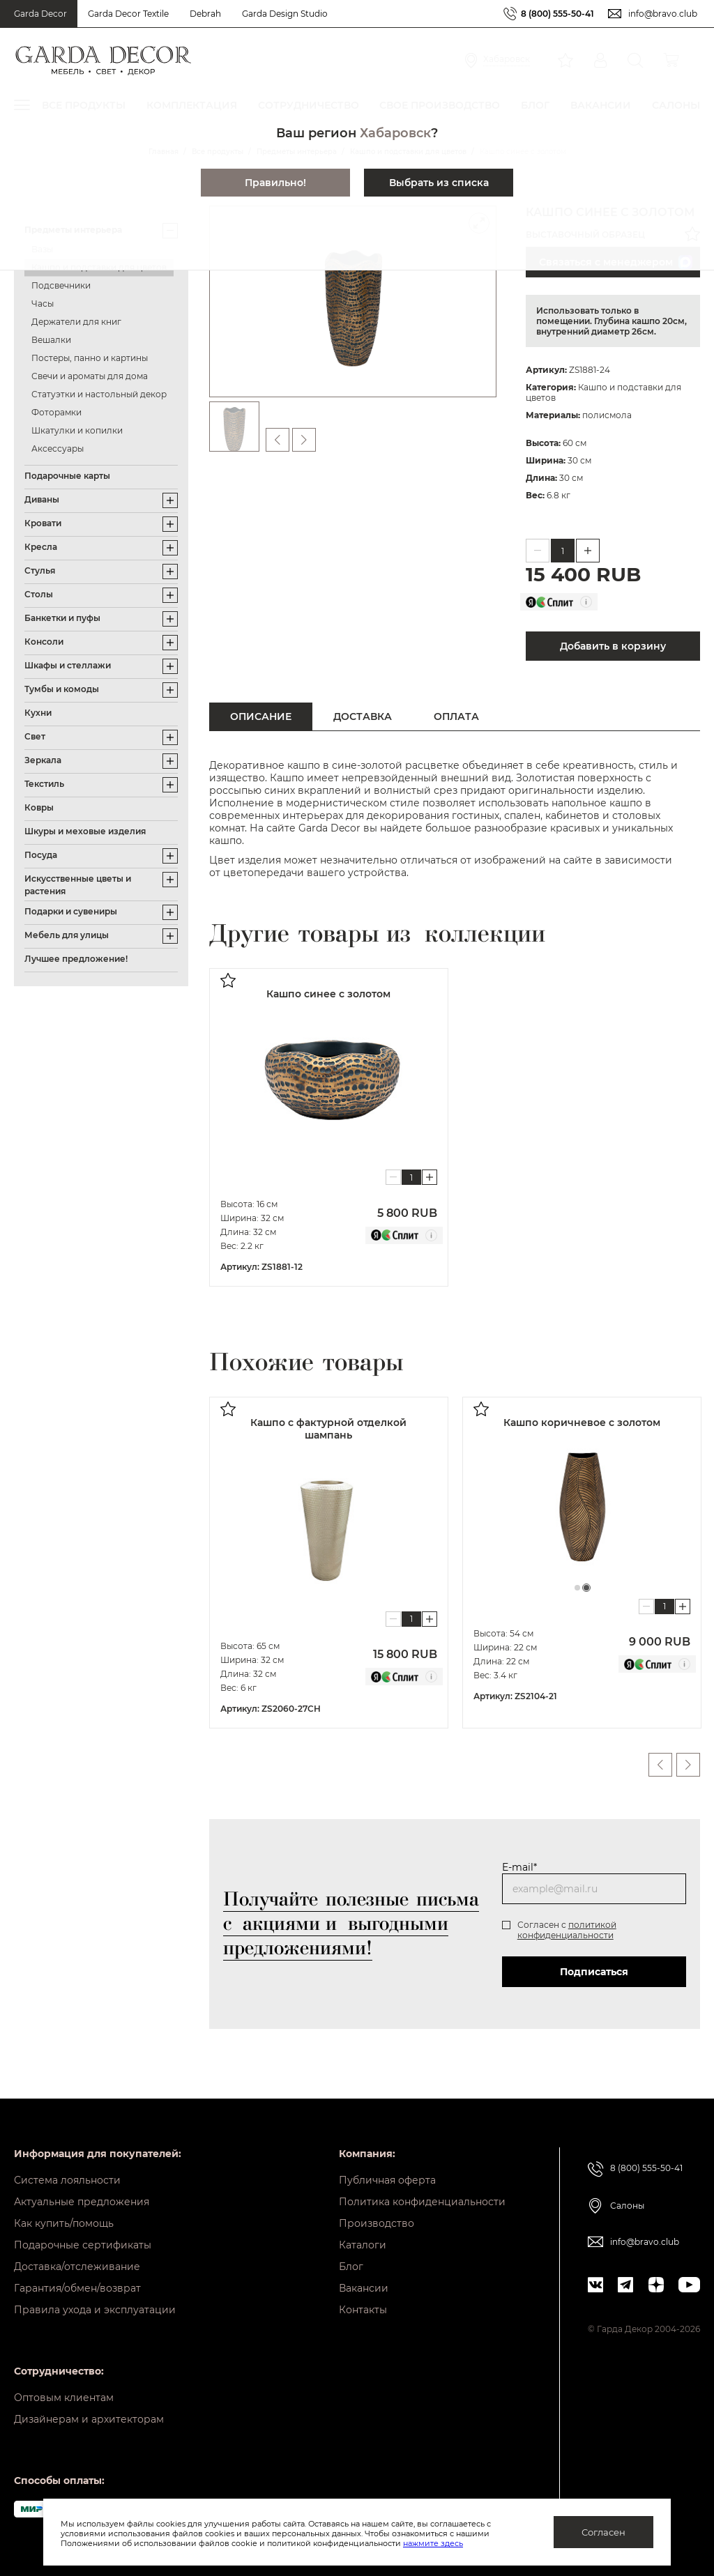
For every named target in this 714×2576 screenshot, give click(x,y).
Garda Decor (40, 13)
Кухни (38, 712)
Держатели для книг (76, 321)
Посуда (40, 855)
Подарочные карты (67, 475)
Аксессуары (57, 448)
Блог (351, 2266)
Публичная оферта (387, 2180)
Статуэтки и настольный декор (99, 394)
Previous (660, 1765)
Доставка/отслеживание (77, 2266)
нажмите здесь (433, 2543)
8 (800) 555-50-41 (557, 13)
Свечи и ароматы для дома (89, 376)
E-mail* (519, 1867)
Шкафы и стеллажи (67, 665)
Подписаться (594, 1971)
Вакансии (363, 2288)
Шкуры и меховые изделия (85, 831)
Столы (38, 594)
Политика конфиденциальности (422, 2201)
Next (688, 1765)
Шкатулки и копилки (77, 430)
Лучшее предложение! (76, 958)
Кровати (42, 523)
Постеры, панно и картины (89, 358)
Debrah (205, 13)
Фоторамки (56, 412)
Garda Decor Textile (128, 13)
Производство (376, 2223)
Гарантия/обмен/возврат (77, 2288)
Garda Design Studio (285, 13)
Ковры (39, 807)
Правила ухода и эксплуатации (95, 2309)
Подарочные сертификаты (82, 2245)
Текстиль (44, 784)
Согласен (603, 2532)
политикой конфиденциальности (566, 1929)
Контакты (363, 2309)
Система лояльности (67, 2180)
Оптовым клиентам (64, 2397)
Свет (34, 736)
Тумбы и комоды (61, 689)
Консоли (43, 641)
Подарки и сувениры (70, 911)
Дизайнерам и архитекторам (89, 2419)
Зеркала (42, 760)
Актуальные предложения (81, 2201)
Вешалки (51, 340)
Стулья (39, 570)
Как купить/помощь (64, 2223)
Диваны (41, 499)
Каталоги (362, 2245)
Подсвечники (61, 285)
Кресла (40, 547)
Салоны (627, 2205)
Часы (42, 303)
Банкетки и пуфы (62, 618)
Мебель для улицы (66, 935)
